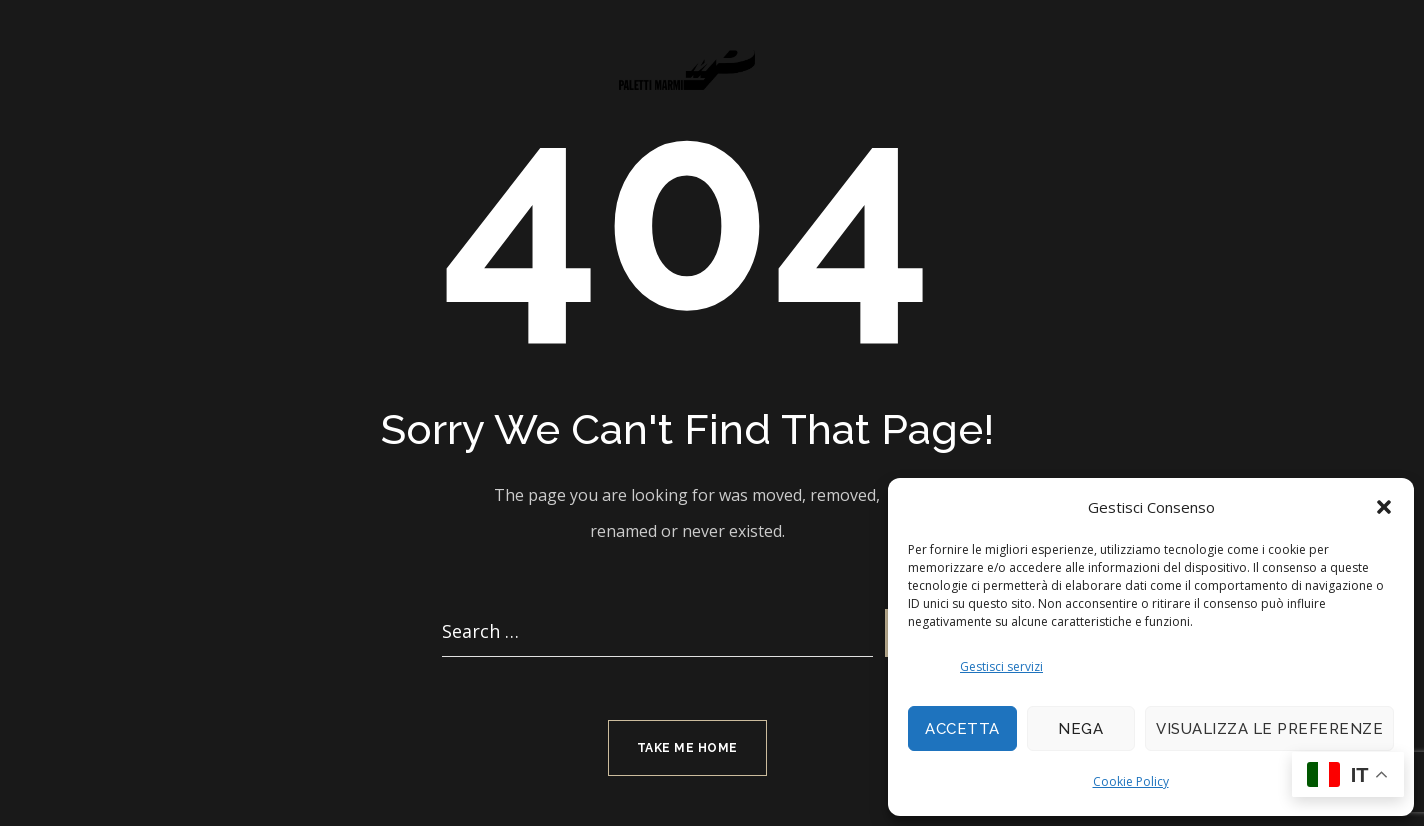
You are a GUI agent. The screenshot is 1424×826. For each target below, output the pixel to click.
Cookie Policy (1131, 781)
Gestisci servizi (1001, 666)
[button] (1384, 507)
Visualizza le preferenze (1269, 729)
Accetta (962, 729)
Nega (1080, 729)
